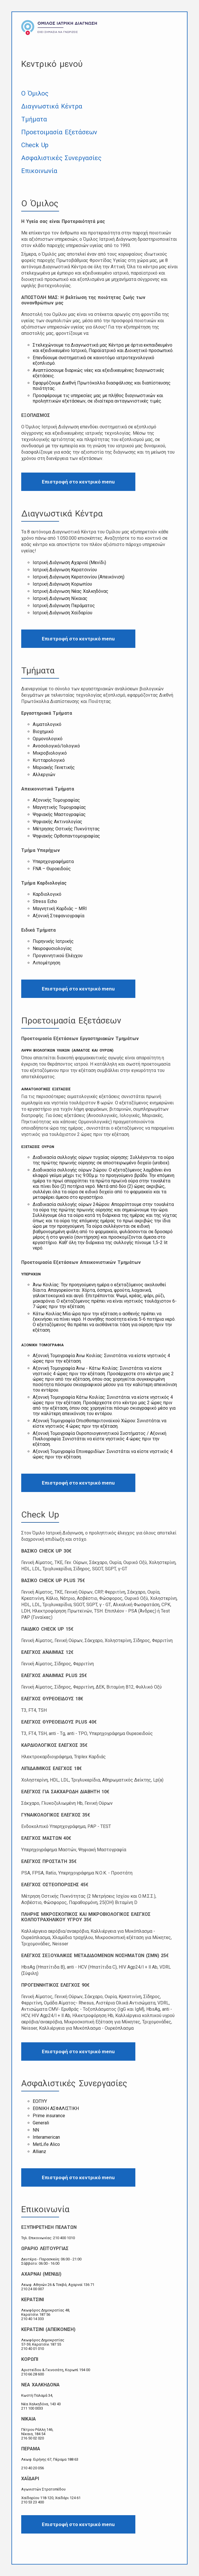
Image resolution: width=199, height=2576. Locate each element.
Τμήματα (34, 119)
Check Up (34, 145)
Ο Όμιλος (34, 93)
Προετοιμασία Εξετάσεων (59, 132)
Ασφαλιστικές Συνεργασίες (61, 158)
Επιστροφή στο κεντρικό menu (78, 482)
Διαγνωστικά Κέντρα (51, 106)
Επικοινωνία (39, 170)
